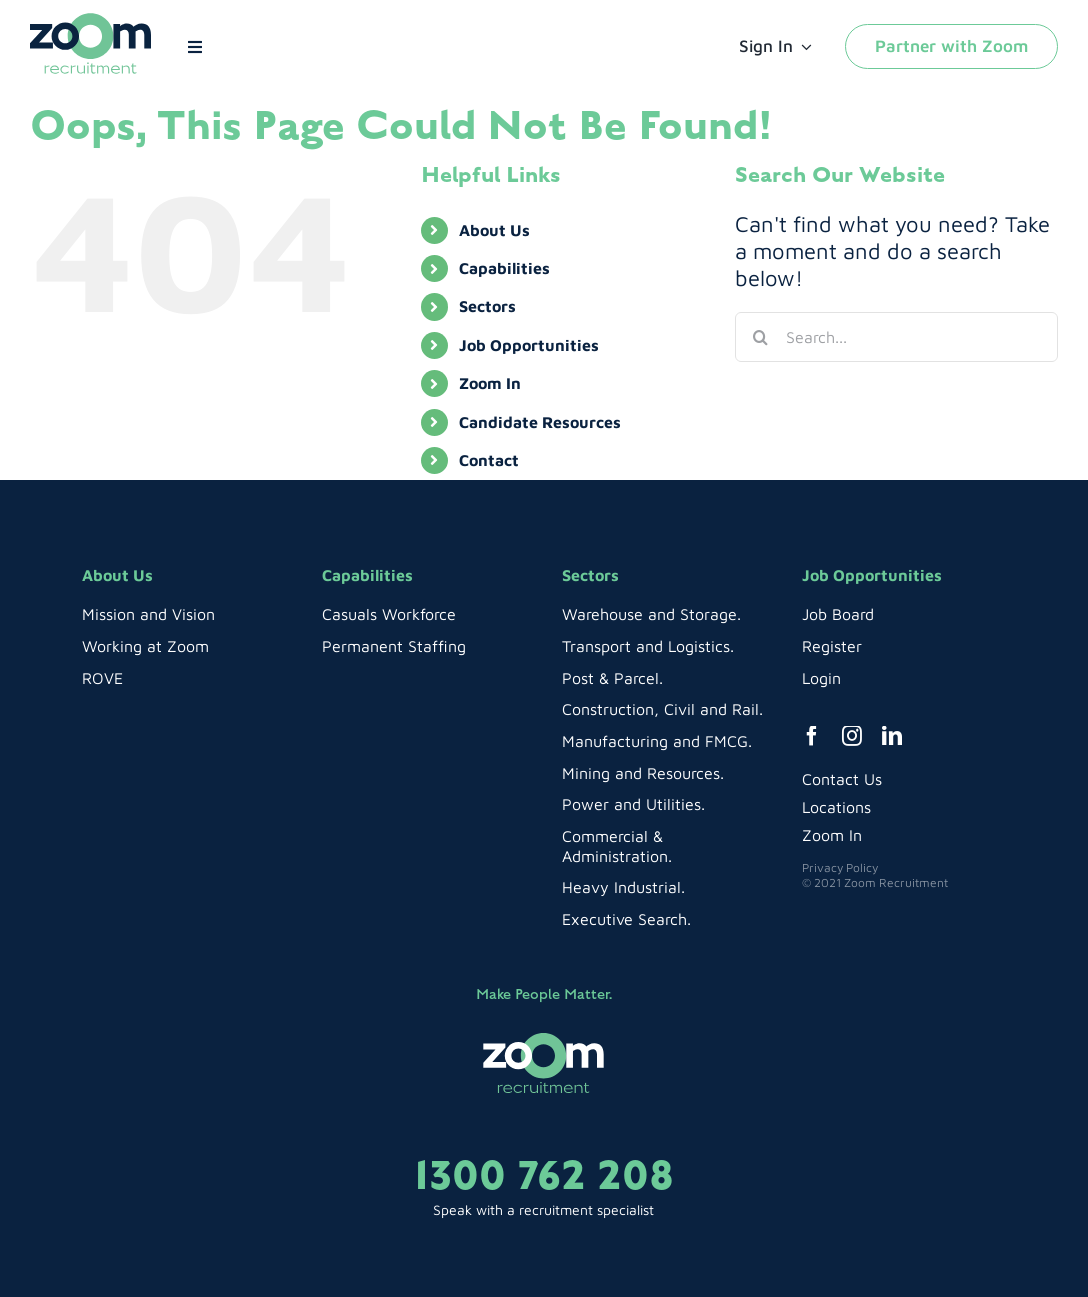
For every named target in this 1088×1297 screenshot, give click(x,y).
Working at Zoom (145, 646)
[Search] (760, 337)
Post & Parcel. (612, 678)
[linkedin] (892, 736)
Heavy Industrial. (623, 887)
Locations (836, 807)
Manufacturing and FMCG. (657, 741)
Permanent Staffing (394, 646)
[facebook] (812, 736)
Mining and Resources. (643, 773)
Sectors (487, 306)
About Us (494, 230)
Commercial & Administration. (617, 846)
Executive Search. (626, 919)
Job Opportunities (529, 345)
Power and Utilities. (633, 804)
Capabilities (504, 268)
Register (832, 646)
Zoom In (490, 383)
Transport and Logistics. (648, 646)
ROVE (102, 678)
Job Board (838, 614)
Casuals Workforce (389, 614)
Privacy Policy (840, 867)
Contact (489, 460)
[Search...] (896, 337)
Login (821, 678)
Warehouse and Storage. (651, 614)
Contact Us (842, 779)
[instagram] (852, 736)
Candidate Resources (540, 422)
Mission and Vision (148, 614)
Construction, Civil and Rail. (662, 709)
